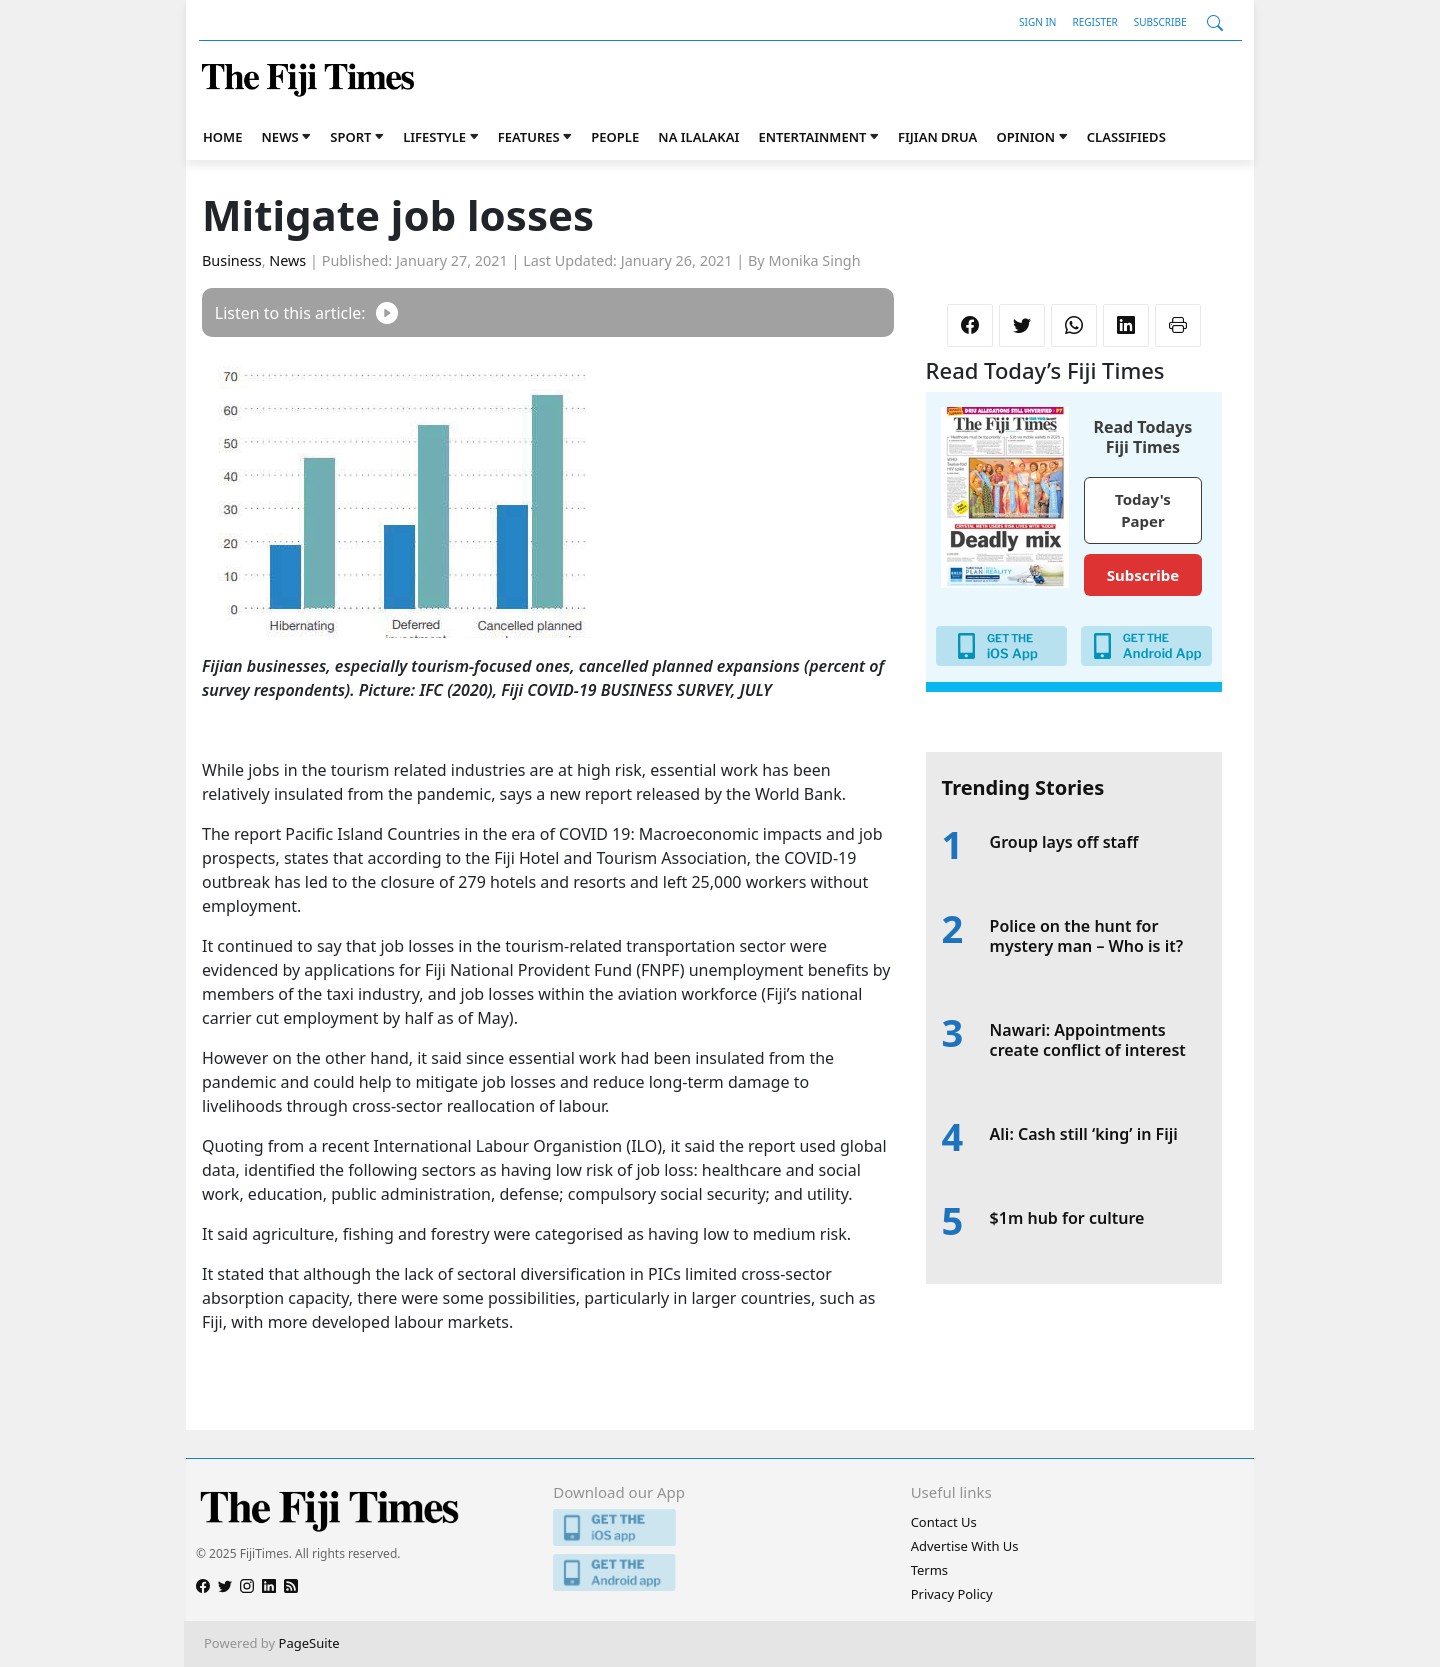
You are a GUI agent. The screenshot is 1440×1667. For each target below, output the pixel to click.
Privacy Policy (952, 1594)
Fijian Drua (937, 137)
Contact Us (944, 1522)
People (615, 137)
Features (529, 137)
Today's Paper (1143, 510)
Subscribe (1160, 22)
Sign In (1037, 22)
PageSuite (309, 1643)
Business (232, 260)
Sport (350, 137)
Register (1094, 22)
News (280, 137)
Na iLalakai (698, 137)
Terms (929, 1570)
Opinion (1025, 137)
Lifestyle (434, 137)
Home (222, 137)
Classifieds (1126, 137)
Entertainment (812, 137)
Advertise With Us (965, 1546)
